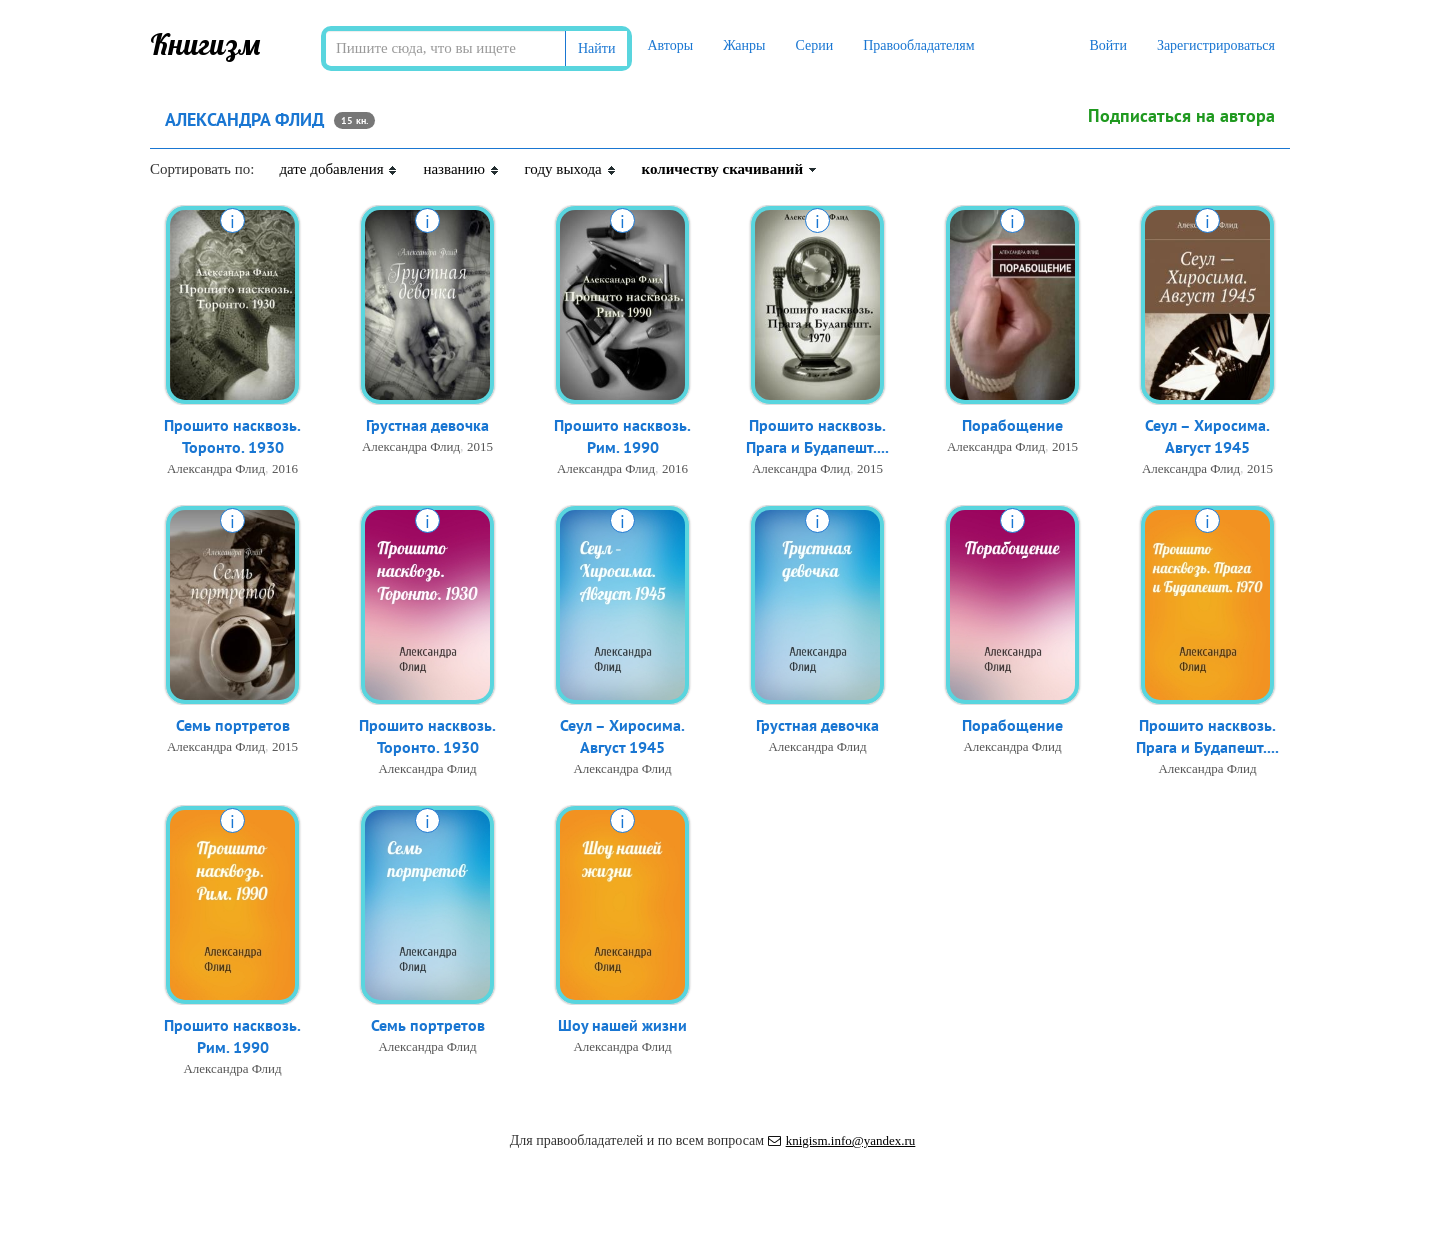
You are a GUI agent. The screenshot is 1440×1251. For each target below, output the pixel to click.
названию (461, 169)
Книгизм (205, 44)
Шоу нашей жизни (622, 1026)
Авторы (670, 45)
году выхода (571, 169)
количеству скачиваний (730, 169)
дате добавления (338, 169)
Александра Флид (216, 470)
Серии (814, 45)
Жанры (744, 45)
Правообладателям (918, 45)
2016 (285, 470)
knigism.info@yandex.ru (842, 1140)
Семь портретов (233, 726)
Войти (1107, 45)
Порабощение (1012, 426)
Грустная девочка (427, 426)
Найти (596, 48)
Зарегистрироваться (1216, 45)
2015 (480, 447)
